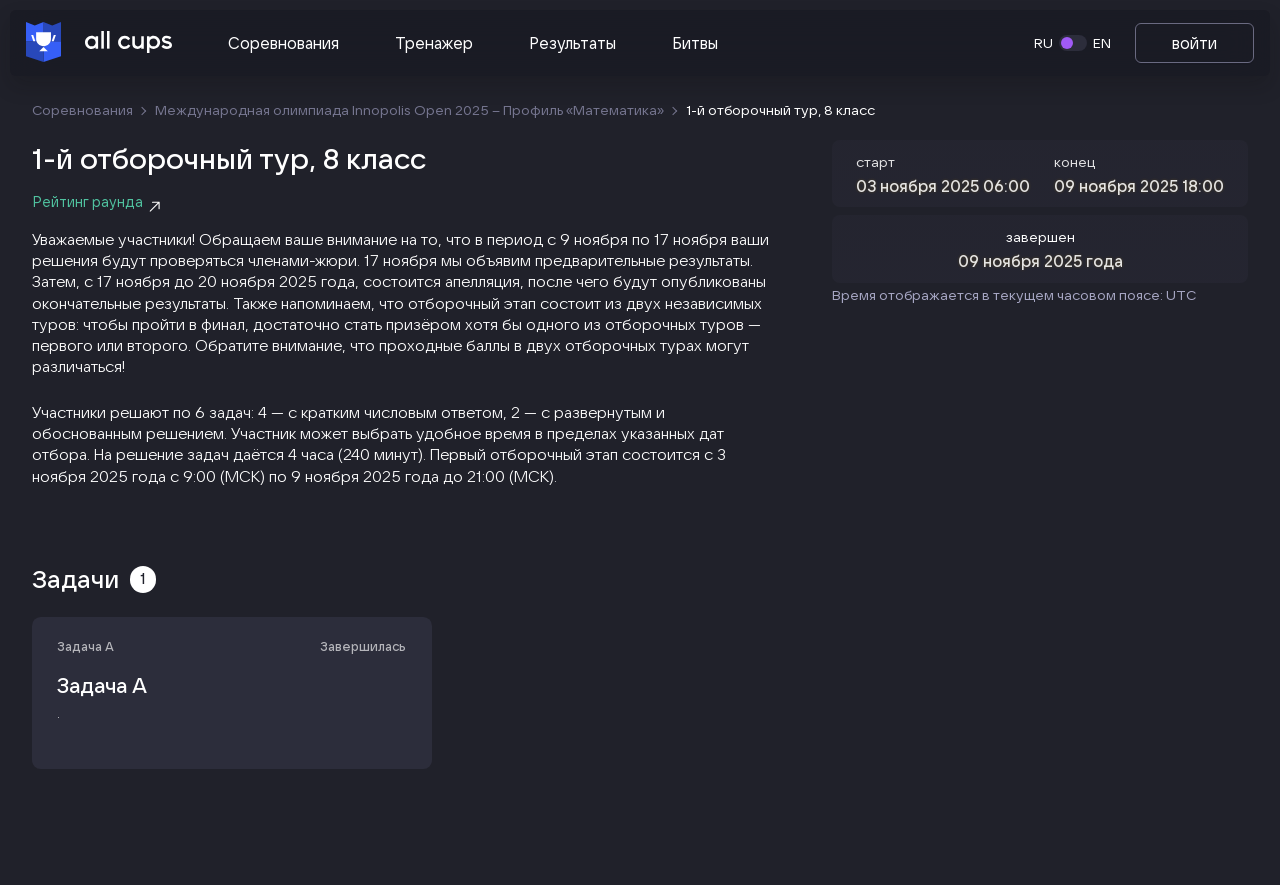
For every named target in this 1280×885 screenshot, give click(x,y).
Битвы (695, 43)
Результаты (572, 43)
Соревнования (283, 43)
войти (1194, 43)
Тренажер (434, 43)
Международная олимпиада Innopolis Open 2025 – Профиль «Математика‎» (409, 110)
